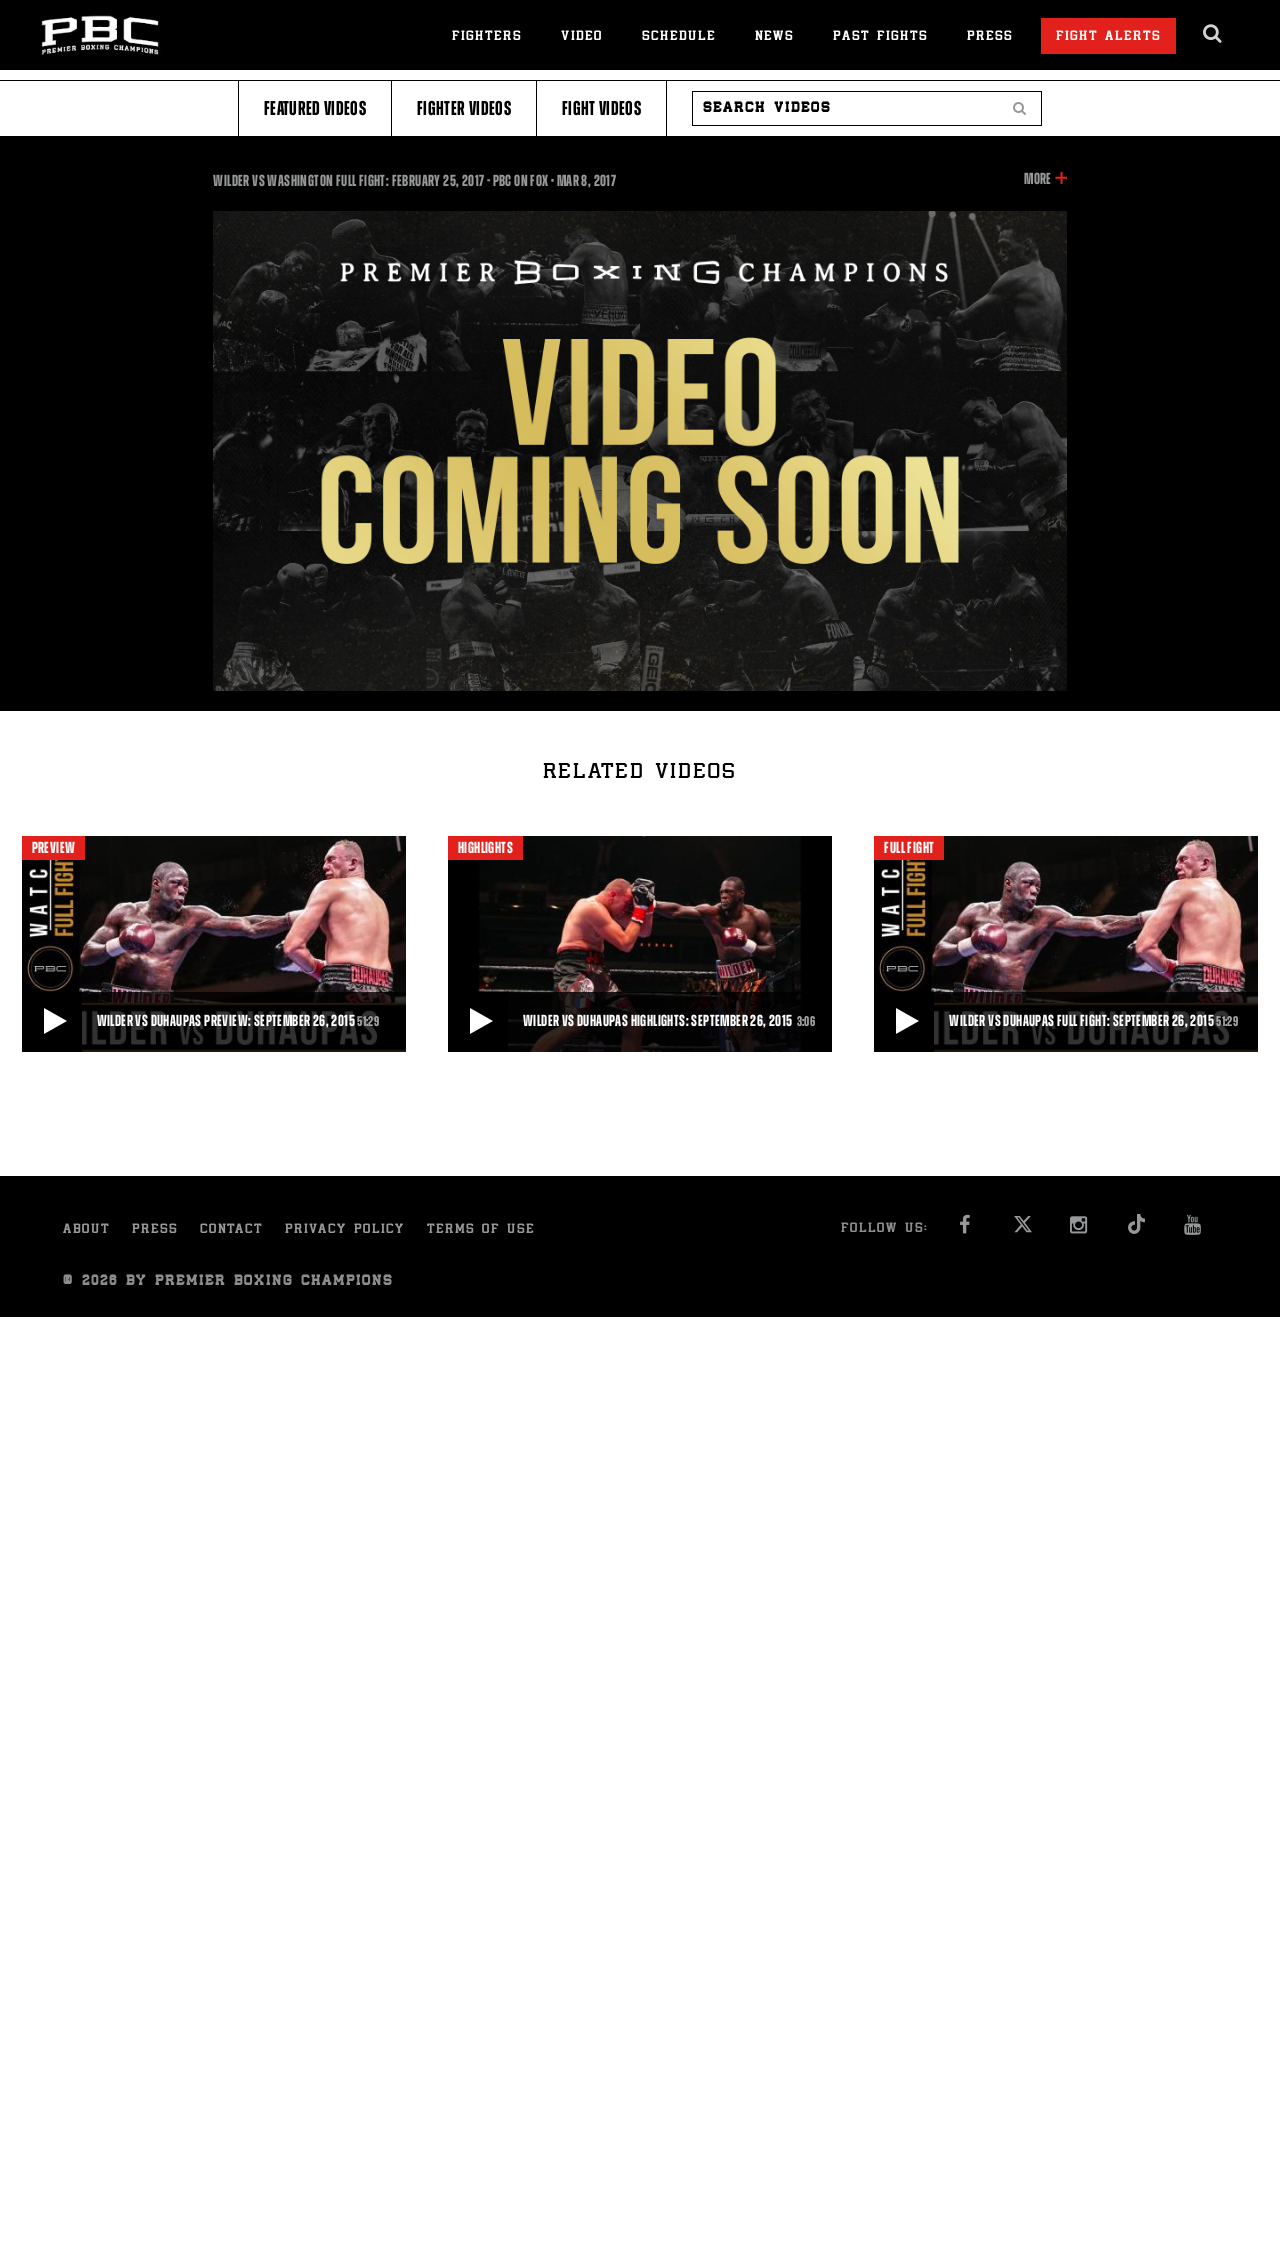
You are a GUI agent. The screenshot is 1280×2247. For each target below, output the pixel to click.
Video (582, 37)
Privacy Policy (345, 1230)
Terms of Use (481, 1230)
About (86, 1230)
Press (990, 37)
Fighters (487, 37)
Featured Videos (315, 108)
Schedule (679, 37)
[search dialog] (1213, 34)
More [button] (1037, 179)
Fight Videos (601, 108)
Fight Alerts (1108, 37)
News (774, 37)
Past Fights (880, 37)
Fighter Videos (464, 108)
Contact (231, 1230)
